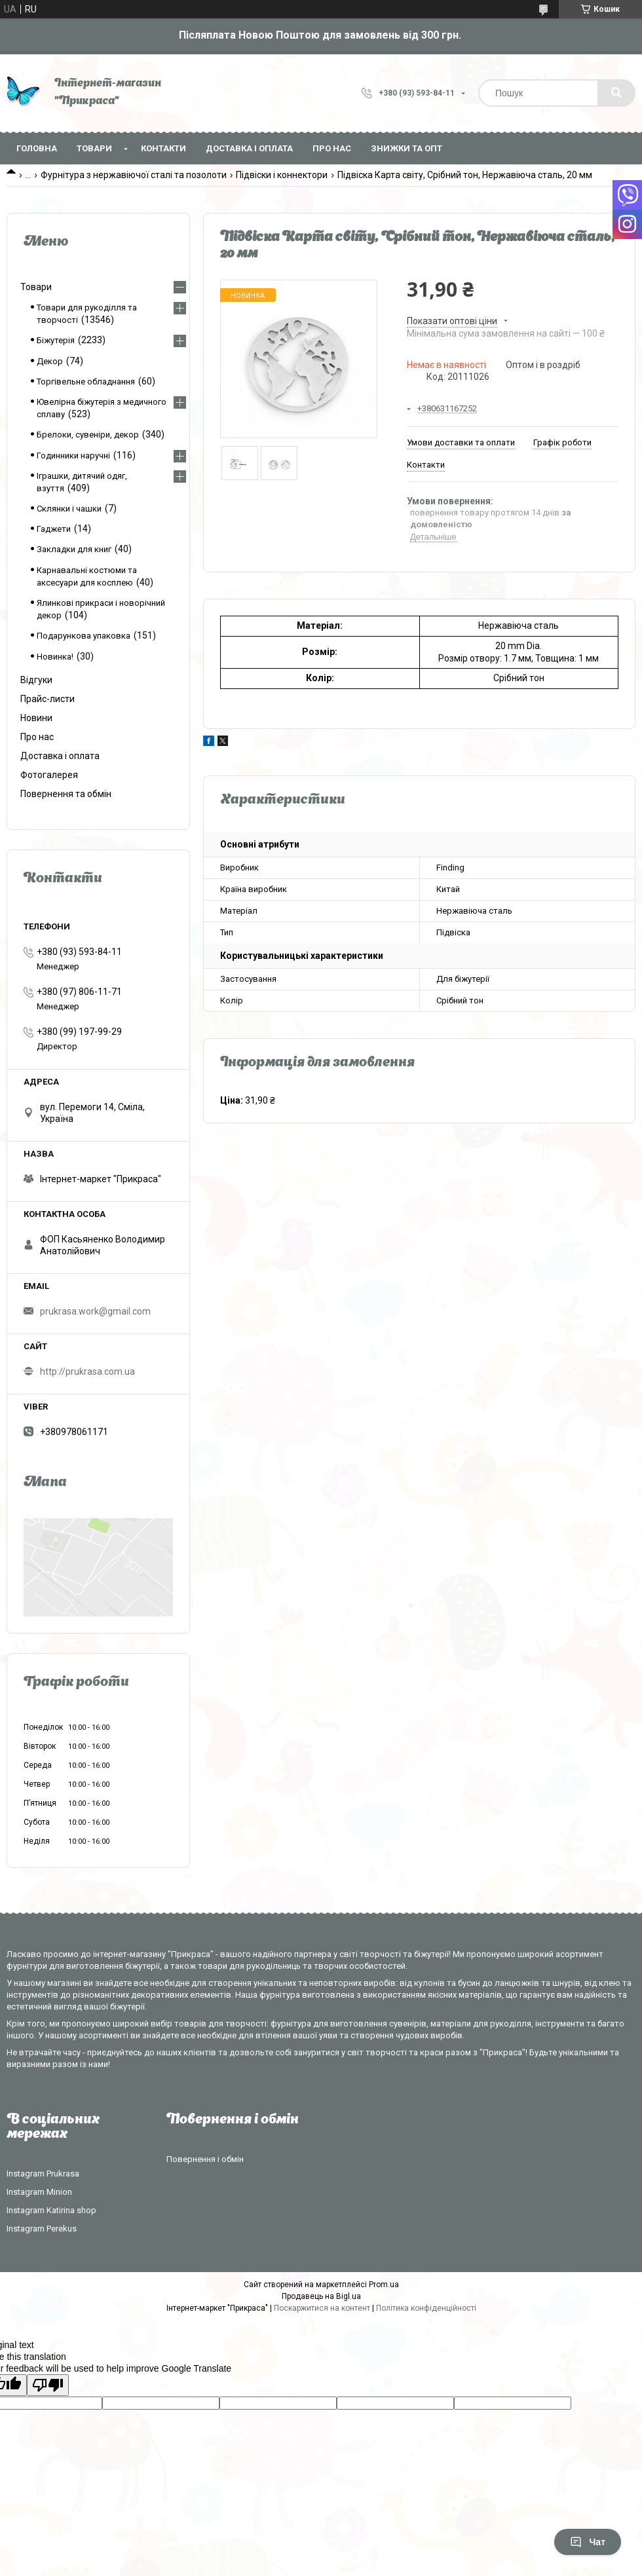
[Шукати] (616, 93)
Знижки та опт (406, 148)
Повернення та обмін (65, 794)
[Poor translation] (48, 2385)
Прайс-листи (47, 699)
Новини (36, 718)
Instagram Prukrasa (43, 2173)
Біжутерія (56, 340)
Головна (36, 148)
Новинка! (55, 657)
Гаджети (54, 529)
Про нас (331, 148)
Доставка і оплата (249, 148)
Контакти (163, 148)
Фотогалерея (49, 775)
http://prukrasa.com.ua (87, 1371)
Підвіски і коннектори (282, 175)
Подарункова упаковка (83, 636)
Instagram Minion (39, 2192)
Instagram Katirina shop (51, 2210)
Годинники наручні (73, 455)
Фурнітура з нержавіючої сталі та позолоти (134, 175)
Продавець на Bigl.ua (321, 2296)
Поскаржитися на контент (322, 2308)
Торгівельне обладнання (86, 381)
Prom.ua (384, 2284)
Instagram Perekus (42, 2228)
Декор (50, 361)
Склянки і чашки (69, 508)
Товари (94, 148)
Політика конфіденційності (426, 2308)
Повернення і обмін (205, 2159)
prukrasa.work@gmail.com (95, 1311)
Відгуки (36, 680)
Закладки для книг (74, 549)
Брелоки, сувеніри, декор (88, 434)
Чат (587, 2542)
